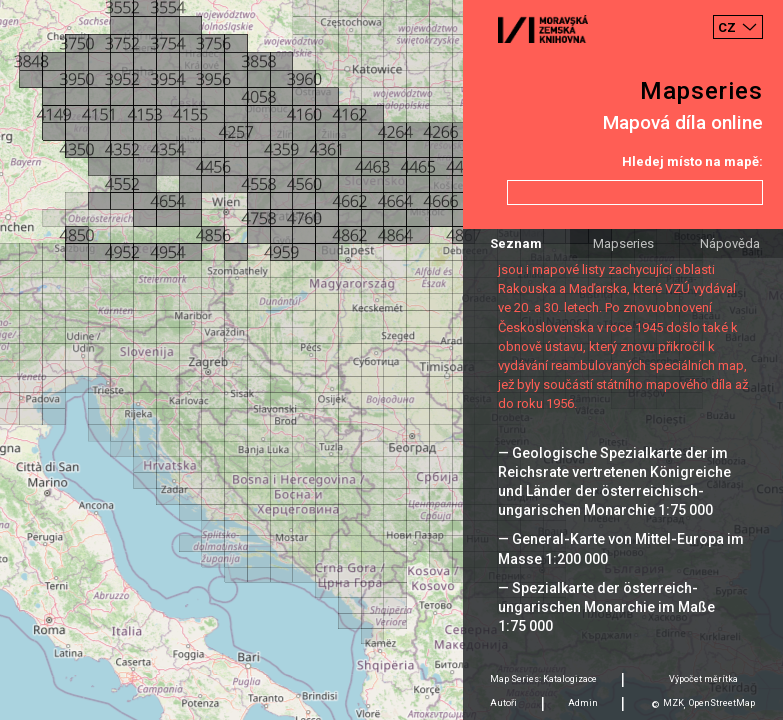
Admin (583, 703)
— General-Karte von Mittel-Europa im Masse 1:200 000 (621, 548)
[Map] (391, 360)
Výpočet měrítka (703, 679)
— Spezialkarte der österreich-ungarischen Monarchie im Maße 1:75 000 (606, 607)
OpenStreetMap (722, 703)
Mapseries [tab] (623, 243)
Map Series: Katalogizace (543, 679)
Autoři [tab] (503, 703)
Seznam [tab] (516, 243)
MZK (673, 703)
